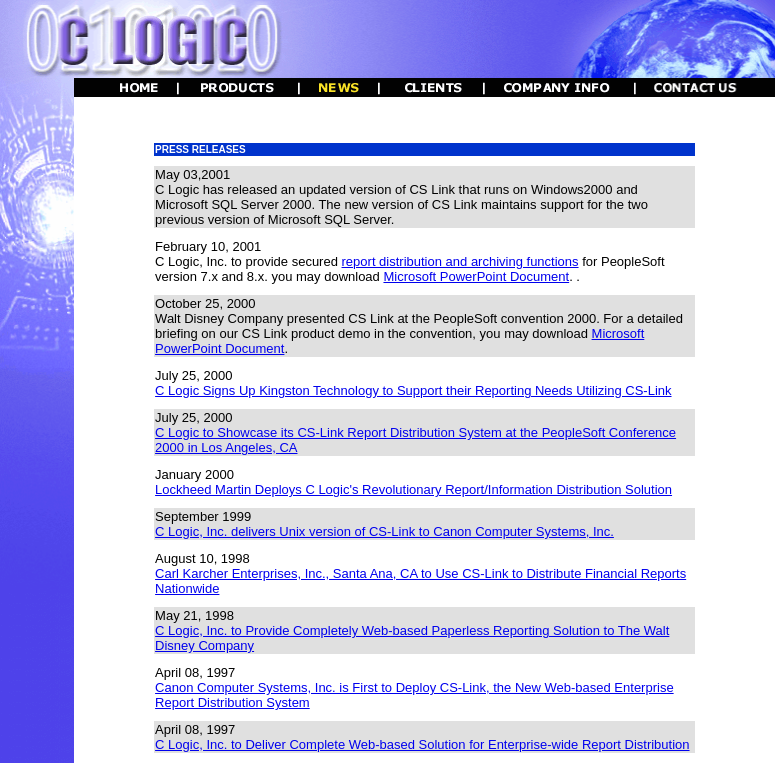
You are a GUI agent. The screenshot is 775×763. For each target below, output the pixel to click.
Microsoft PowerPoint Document (476, 276)
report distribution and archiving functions (460, 261)
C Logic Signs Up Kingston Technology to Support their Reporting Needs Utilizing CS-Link (413, 390)
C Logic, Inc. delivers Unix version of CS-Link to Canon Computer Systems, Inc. (384, 531)
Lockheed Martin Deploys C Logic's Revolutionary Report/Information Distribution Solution (413, 489)
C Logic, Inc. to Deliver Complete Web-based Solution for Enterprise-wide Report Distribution (422, 744)
